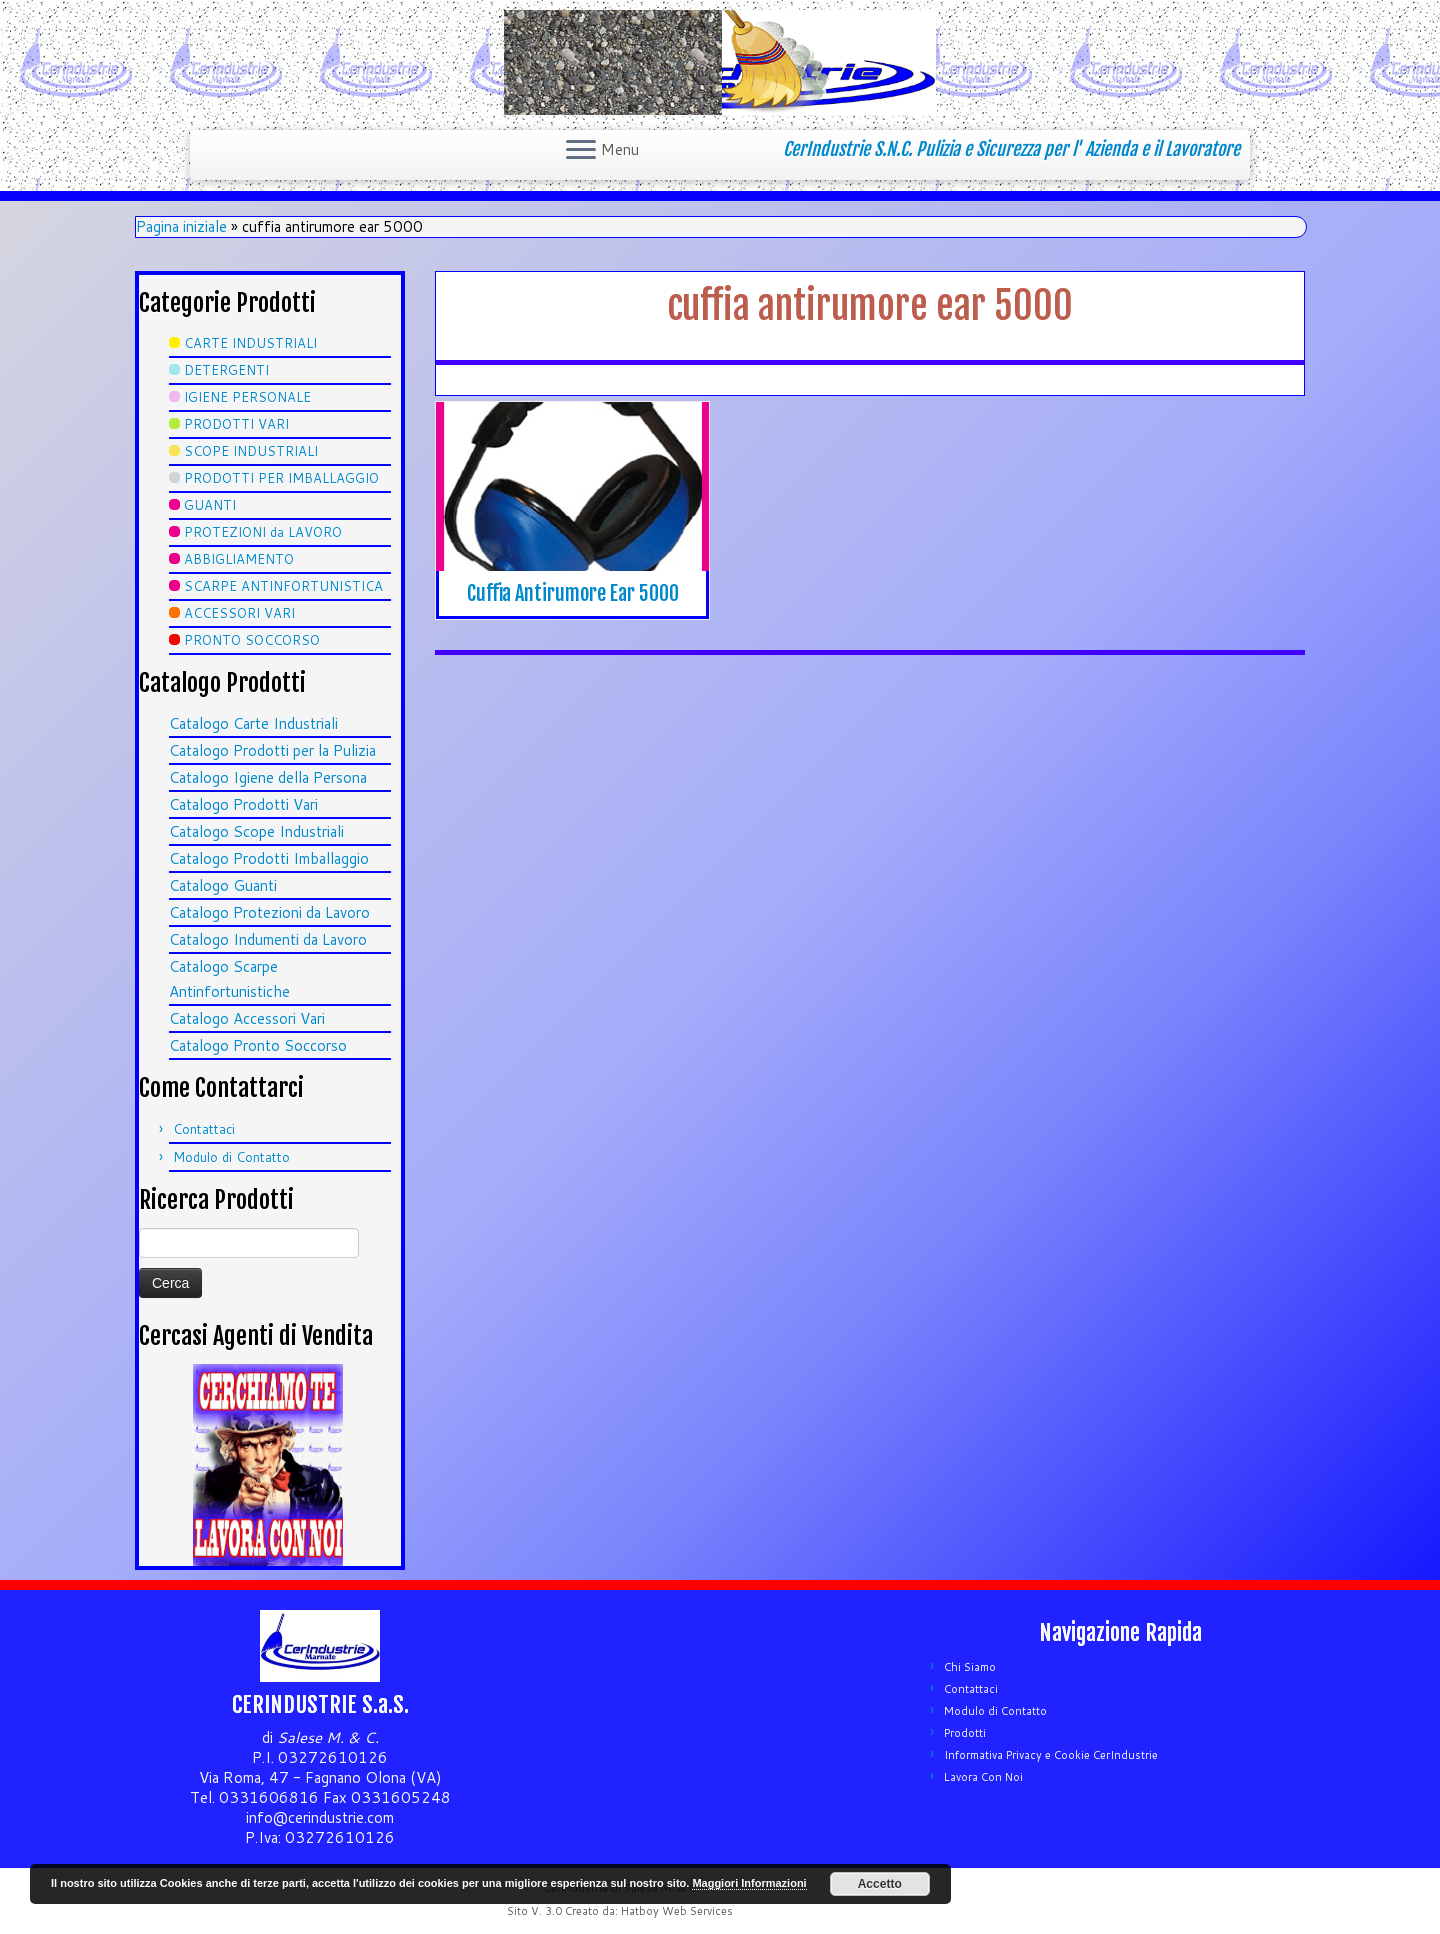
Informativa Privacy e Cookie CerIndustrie (1051, 1755)
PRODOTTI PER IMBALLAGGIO (281, 478)
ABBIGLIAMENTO (239, 559)
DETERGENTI (226, 370)
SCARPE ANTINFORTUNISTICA (283, 586)
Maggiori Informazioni (749, 1883)
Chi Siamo (970, 1667)
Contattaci (204, 1129)
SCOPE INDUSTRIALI (251, 451)
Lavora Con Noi (983, 1777)
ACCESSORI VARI (239, 613)
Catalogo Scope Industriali (256, 831)
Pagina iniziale (181, 226)
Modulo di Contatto (231, 1157)
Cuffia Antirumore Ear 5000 (573, 593)
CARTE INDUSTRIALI (250, 343)
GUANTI (210, 505)
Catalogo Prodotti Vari (243, 804)
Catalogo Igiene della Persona (268, 777)
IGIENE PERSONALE (247, 397)
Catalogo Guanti (223, 885)
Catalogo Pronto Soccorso (258, 1045)
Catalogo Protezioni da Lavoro (269, 912)
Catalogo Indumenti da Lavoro (268, 939)
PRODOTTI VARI (236, 424)
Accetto (880, 1884)
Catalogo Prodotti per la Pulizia (272, 750)
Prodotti (965, 1733)
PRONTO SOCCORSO (252, 640)
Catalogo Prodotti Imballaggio (269, 858)
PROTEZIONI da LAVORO (263, 532)
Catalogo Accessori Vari (247, 1018)
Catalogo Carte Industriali (253, 723)
